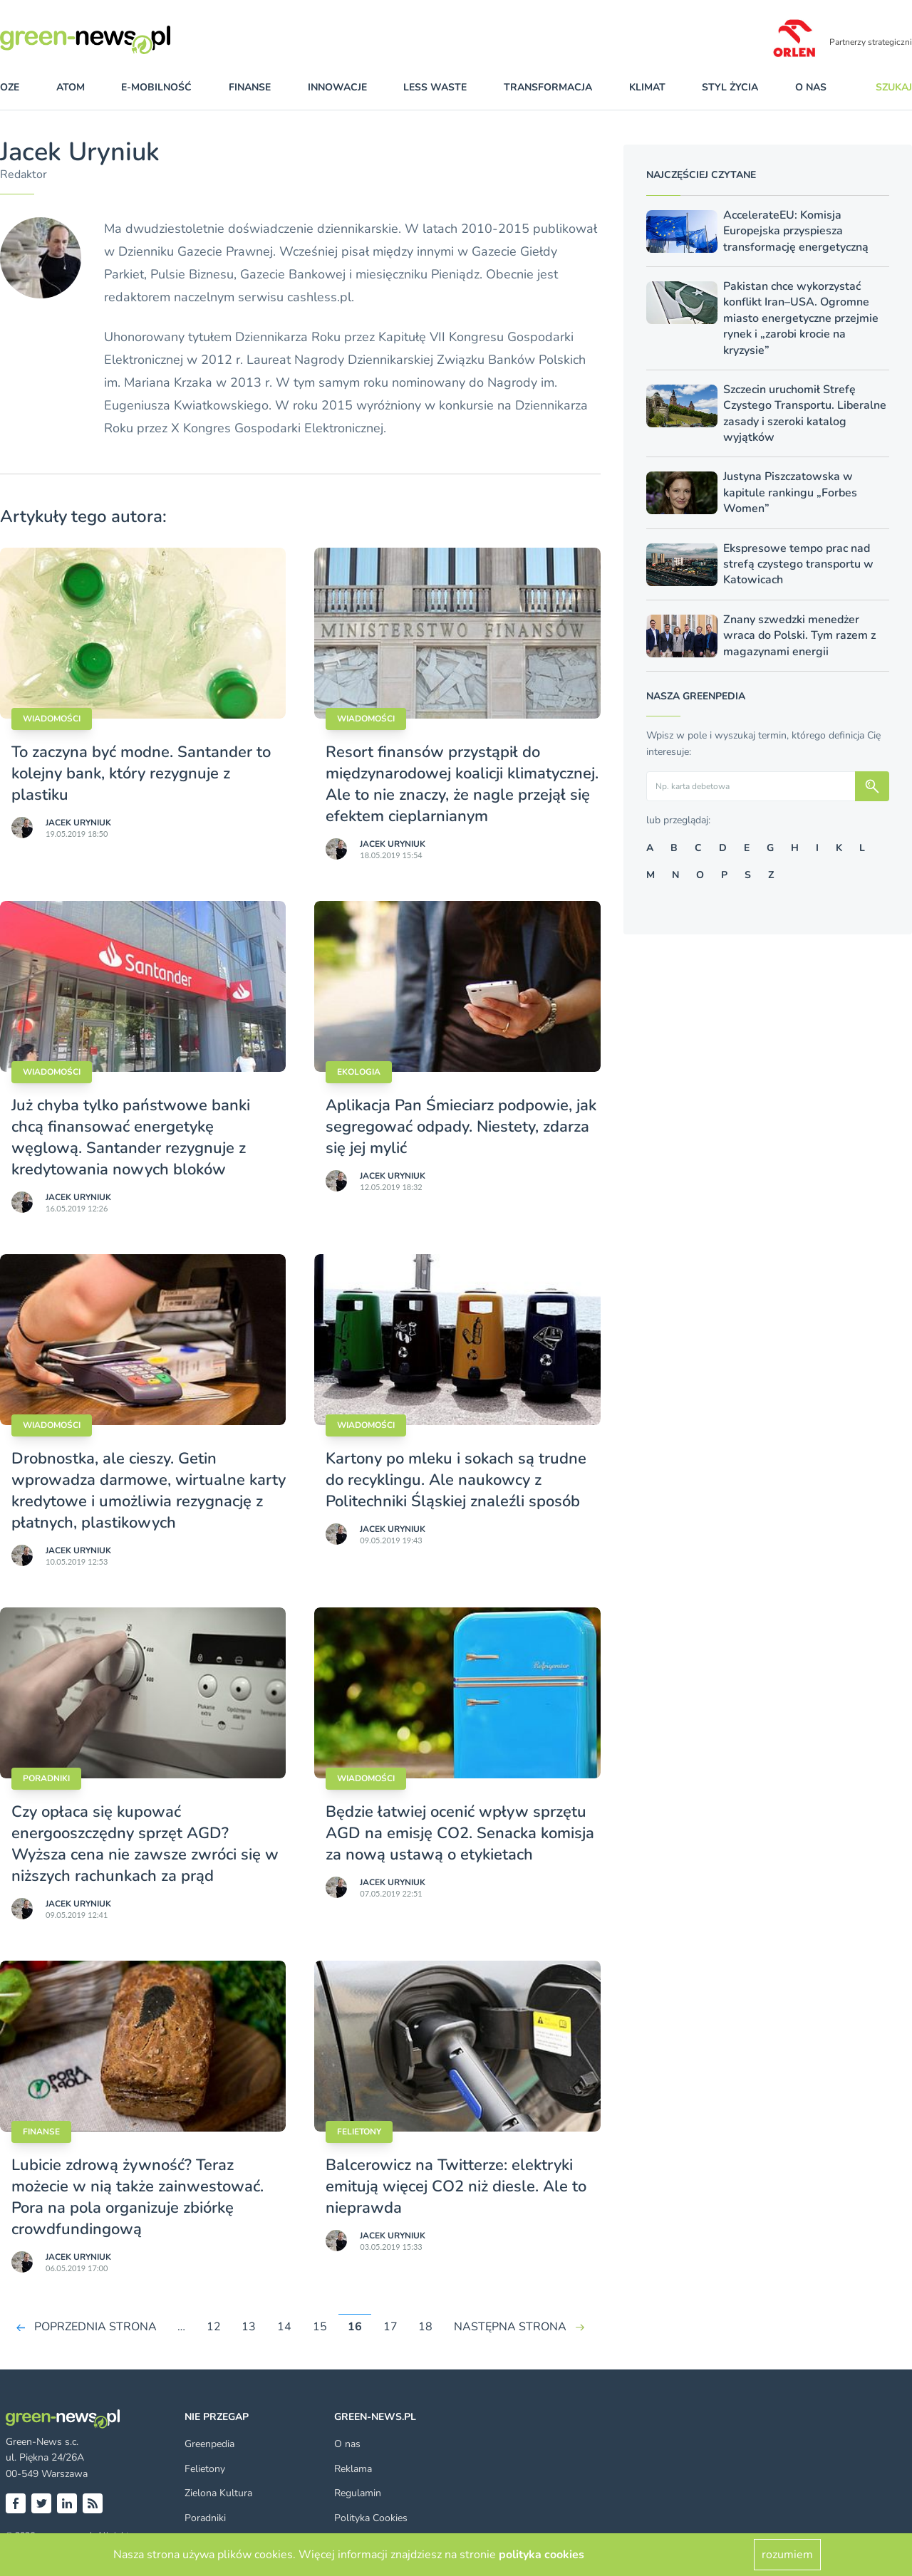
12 (214, 2327)
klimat (647, 87)
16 (355, 2327)
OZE (9, 87)
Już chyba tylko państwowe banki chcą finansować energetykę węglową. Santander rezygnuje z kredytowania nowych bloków (130, 1137)
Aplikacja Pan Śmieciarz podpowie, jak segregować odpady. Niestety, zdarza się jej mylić (461, 1127)
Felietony (359, 2131)
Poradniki (46, 1778)
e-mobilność (156, 87)
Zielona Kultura (218, 2493)
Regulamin (357, 2493)
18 (425, 2327)
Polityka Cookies (371, 2518)
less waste (435, 87)
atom (70, 87)
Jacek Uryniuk (78, 822)
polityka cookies (541, 2554)
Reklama (353, 2469)
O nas (810, 87)
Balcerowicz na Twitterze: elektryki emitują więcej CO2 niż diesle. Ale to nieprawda (456, 2186)
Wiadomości (52, 718)
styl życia (730, 87)
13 (249, 2327)
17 (390, 2327)
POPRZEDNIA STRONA (95, 2327)
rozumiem (787, 2554)
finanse (250, 87)
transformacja (548, 87)
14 (284, 2327)
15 (320, 2327)
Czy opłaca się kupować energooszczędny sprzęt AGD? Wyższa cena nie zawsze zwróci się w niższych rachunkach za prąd (145, 1844)
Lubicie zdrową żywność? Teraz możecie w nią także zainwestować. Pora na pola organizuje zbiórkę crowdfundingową (137, 2197)
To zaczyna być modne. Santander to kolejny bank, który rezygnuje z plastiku (141, 773)
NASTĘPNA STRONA (510, 2327)
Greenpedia (209, 2444)
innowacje (337, 87)
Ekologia (358, 1072)
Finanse (41, 2131)
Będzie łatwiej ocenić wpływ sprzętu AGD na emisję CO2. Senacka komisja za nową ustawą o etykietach (460, 1833)
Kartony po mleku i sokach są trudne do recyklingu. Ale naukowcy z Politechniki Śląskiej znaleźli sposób (456, 1480)
